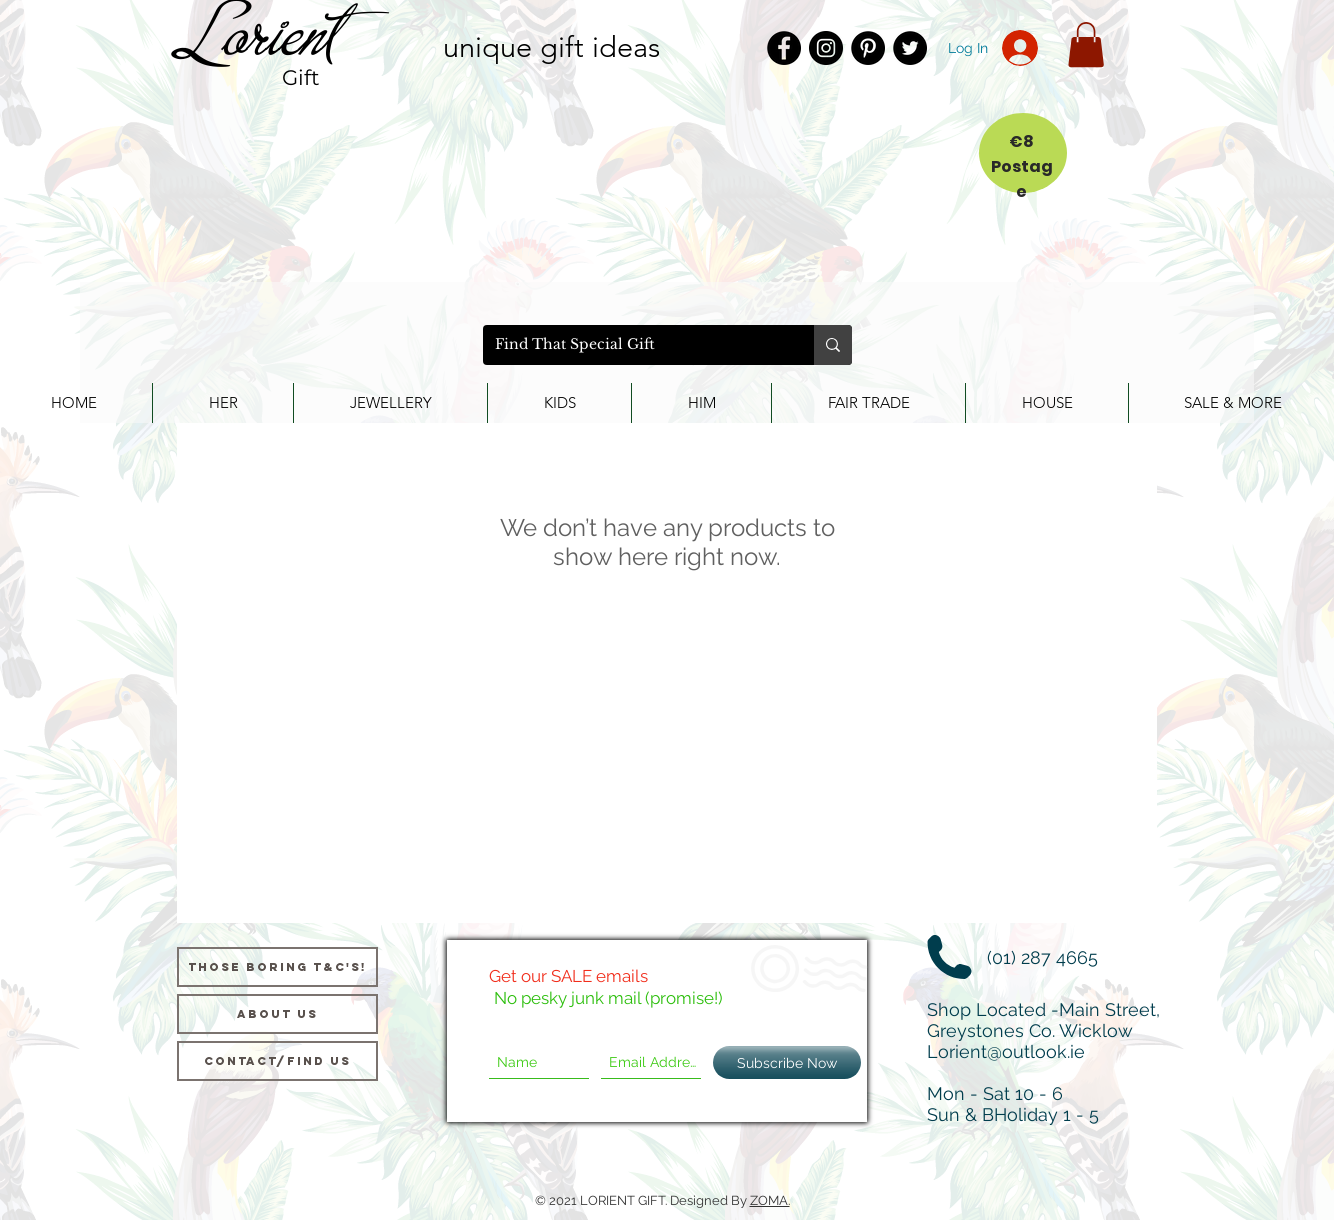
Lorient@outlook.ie (1006, 1051)
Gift (301, 77)
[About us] (277, 1014)
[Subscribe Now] (787, 1062)
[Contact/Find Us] (277, 1061)
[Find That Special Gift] (633, 345)
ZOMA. (770, 1200)
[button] (1086, 44)
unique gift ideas (551, 46)
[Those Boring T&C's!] (277, 967)
